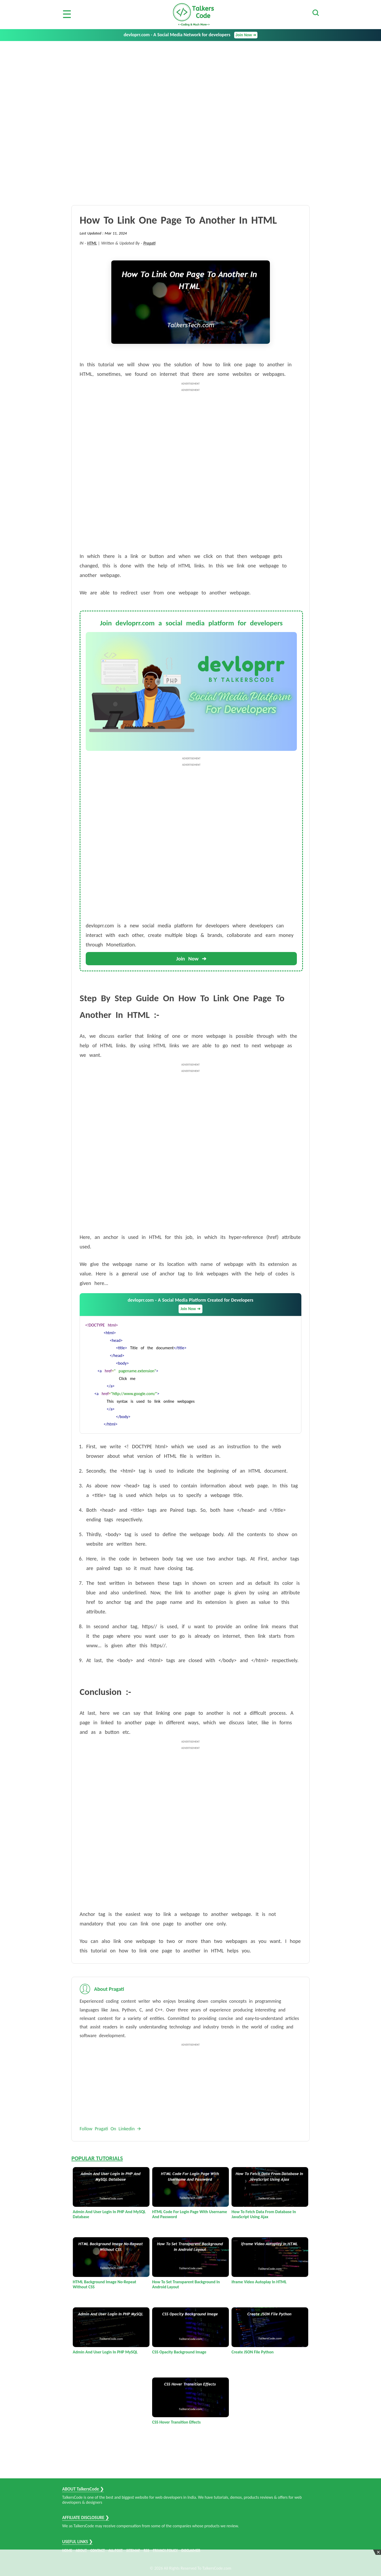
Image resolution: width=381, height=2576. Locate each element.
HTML (92, 243)
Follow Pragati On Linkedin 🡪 (110, 2129)
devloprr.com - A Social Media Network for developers (190, 35)
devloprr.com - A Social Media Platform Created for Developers (190, 1305)
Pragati (149, 243)
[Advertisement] (190, 81)
